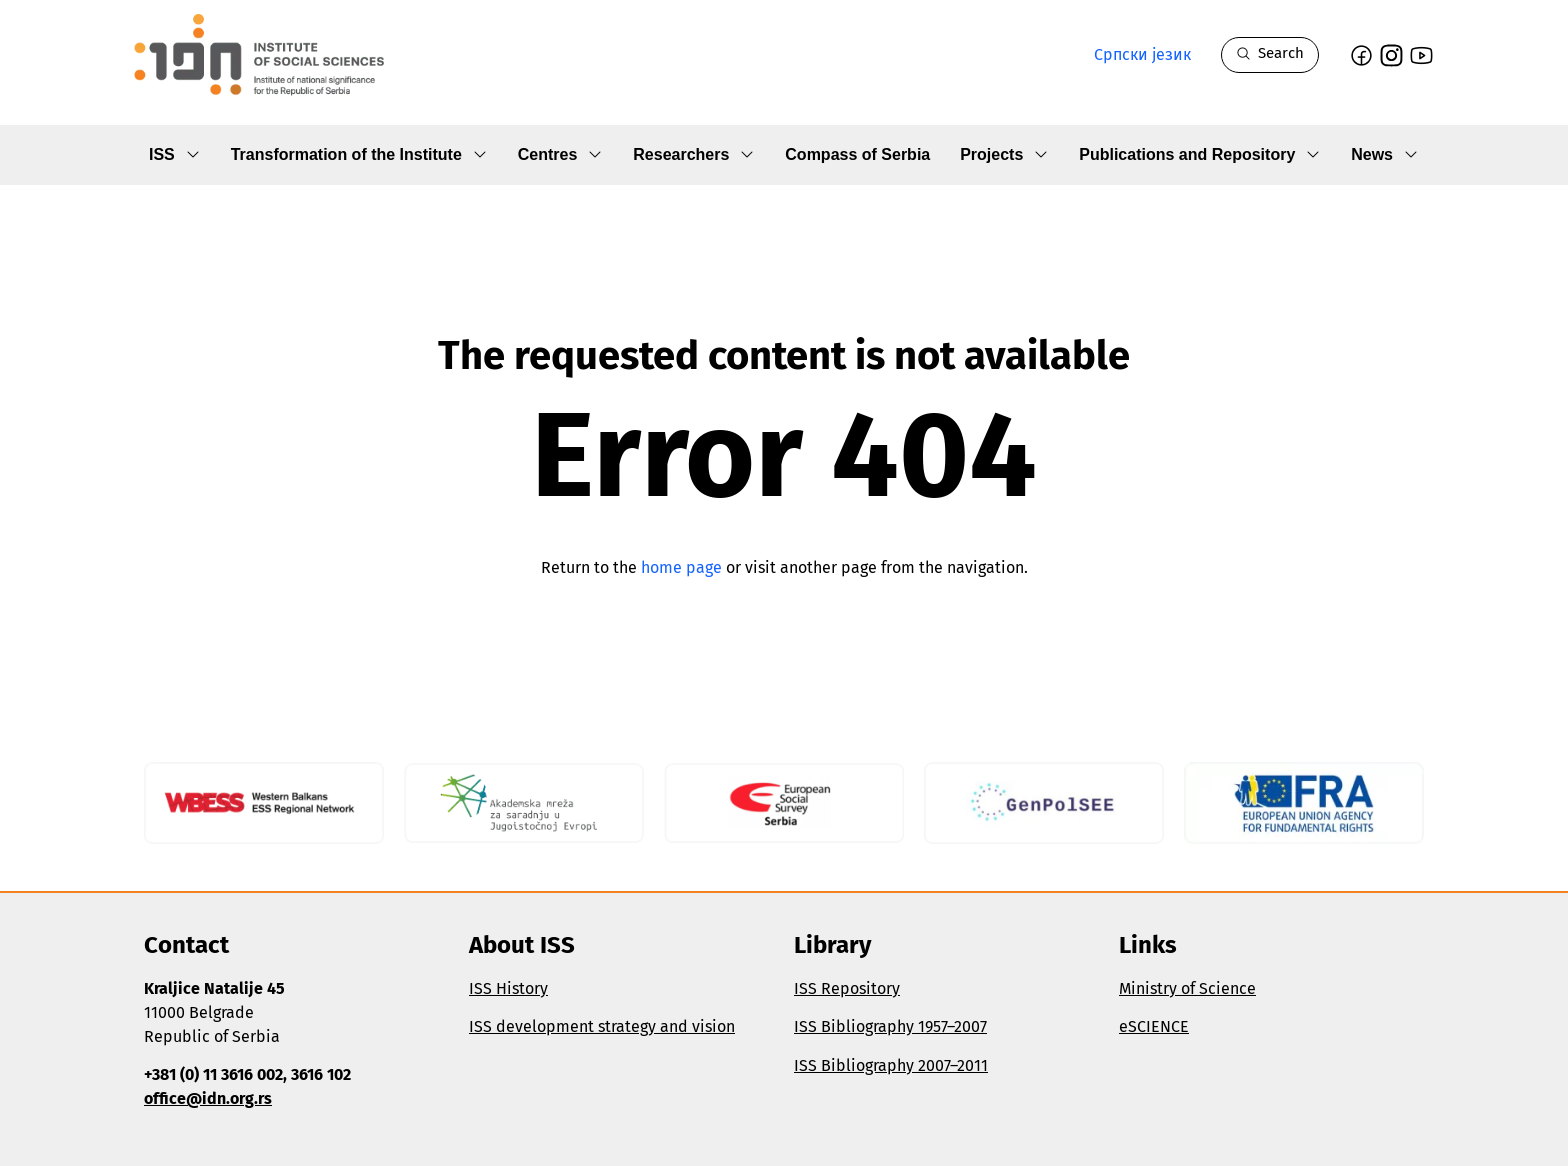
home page (681, 567)
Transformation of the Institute (359, 155)
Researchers (694, 155)
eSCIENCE (1154, 1026)
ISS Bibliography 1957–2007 (890, 1026)
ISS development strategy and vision (602, 1026)
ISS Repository (847, 988)
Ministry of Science (1187, 988)
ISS (175, 155)
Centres (561, 155)
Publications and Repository (1200, 155)
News (1385, 155)
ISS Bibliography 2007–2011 (891, 1065)
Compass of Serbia (857, 154)
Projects (1004, 155)
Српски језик (1142, 54)
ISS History (508, 988)
